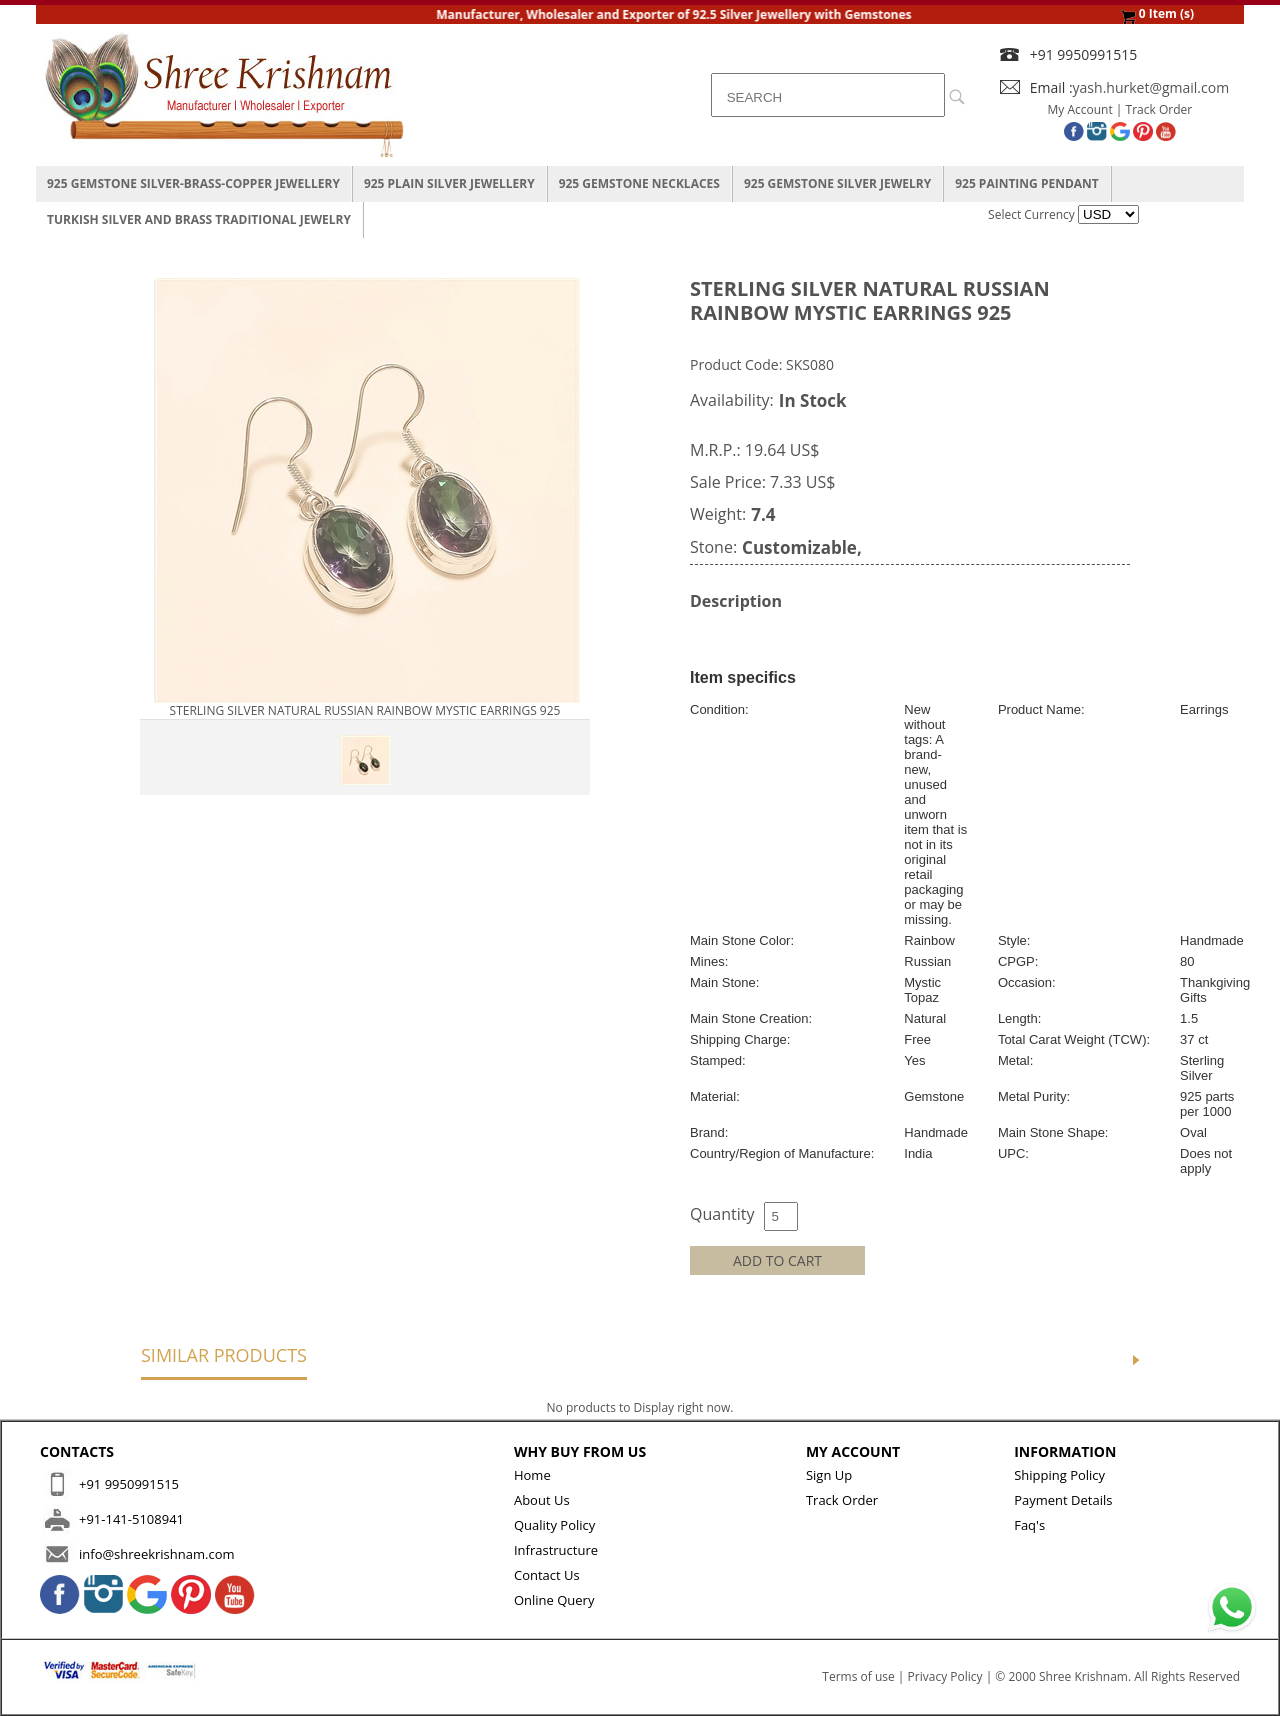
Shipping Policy (1059, 1475)
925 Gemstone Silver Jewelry (837, 183)
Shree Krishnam (1083, 1676)
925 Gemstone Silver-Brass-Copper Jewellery (193, 183)
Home (532, 1475)
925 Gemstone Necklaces (639, 183)
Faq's (1029, 1525)
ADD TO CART (777, 1260)
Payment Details (1063, 1500)
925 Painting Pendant (1027, 183)
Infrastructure (556, 1550)
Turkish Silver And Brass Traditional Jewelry (199, 219)
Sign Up (829, 1475)
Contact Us (547, 1575)
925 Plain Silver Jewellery (449, 183)
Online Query (554, 1600)
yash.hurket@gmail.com (1151, 87)
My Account (1080, 109)
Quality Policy (554, 1525)
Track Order (1159, 109)
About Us (542, 1500)
